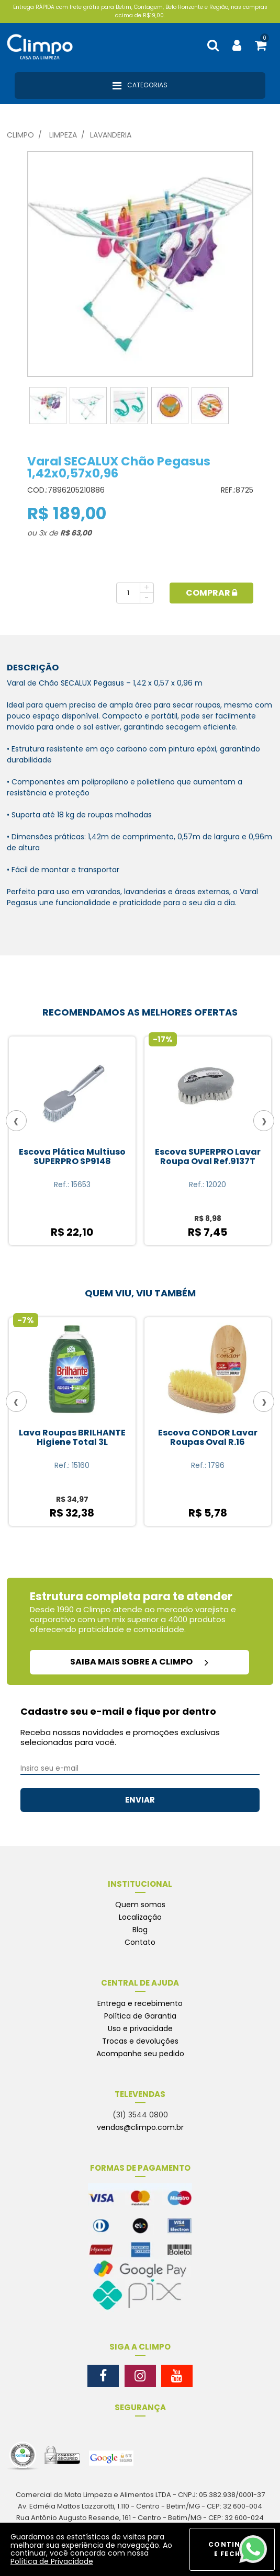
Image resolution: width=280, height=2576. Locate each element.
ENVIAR (140, 1799)
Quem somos (140, 1904)
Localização (140, 1917)
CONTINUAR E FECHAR (232, 2549)
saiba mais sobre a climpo (139, 1662)
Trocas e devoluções (140, 2041)
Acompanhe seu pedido (140, 2053)
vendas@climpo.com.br (140, 2127)
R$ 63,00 (76, 533)
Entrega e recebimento (140, 2003)
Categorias (140, 86)
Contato (140, 1942)
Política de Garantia (140, 2016)
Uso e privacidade (140, 2028)
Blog (140, 1929)
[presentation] (16, 1120)
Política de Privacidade (51, 2561)
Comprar (211, 593)
